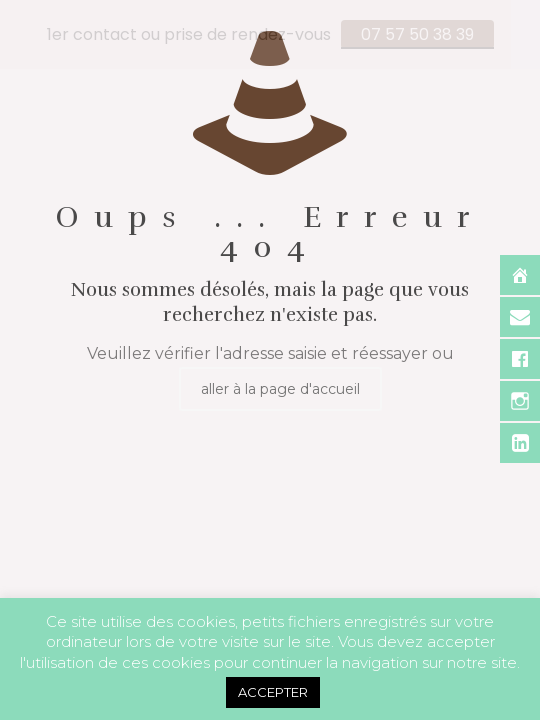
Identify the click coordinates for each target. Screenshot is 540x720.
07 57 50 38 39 (417, 34)
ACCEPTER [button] (273, 692)
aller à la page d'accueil (280, 387)
